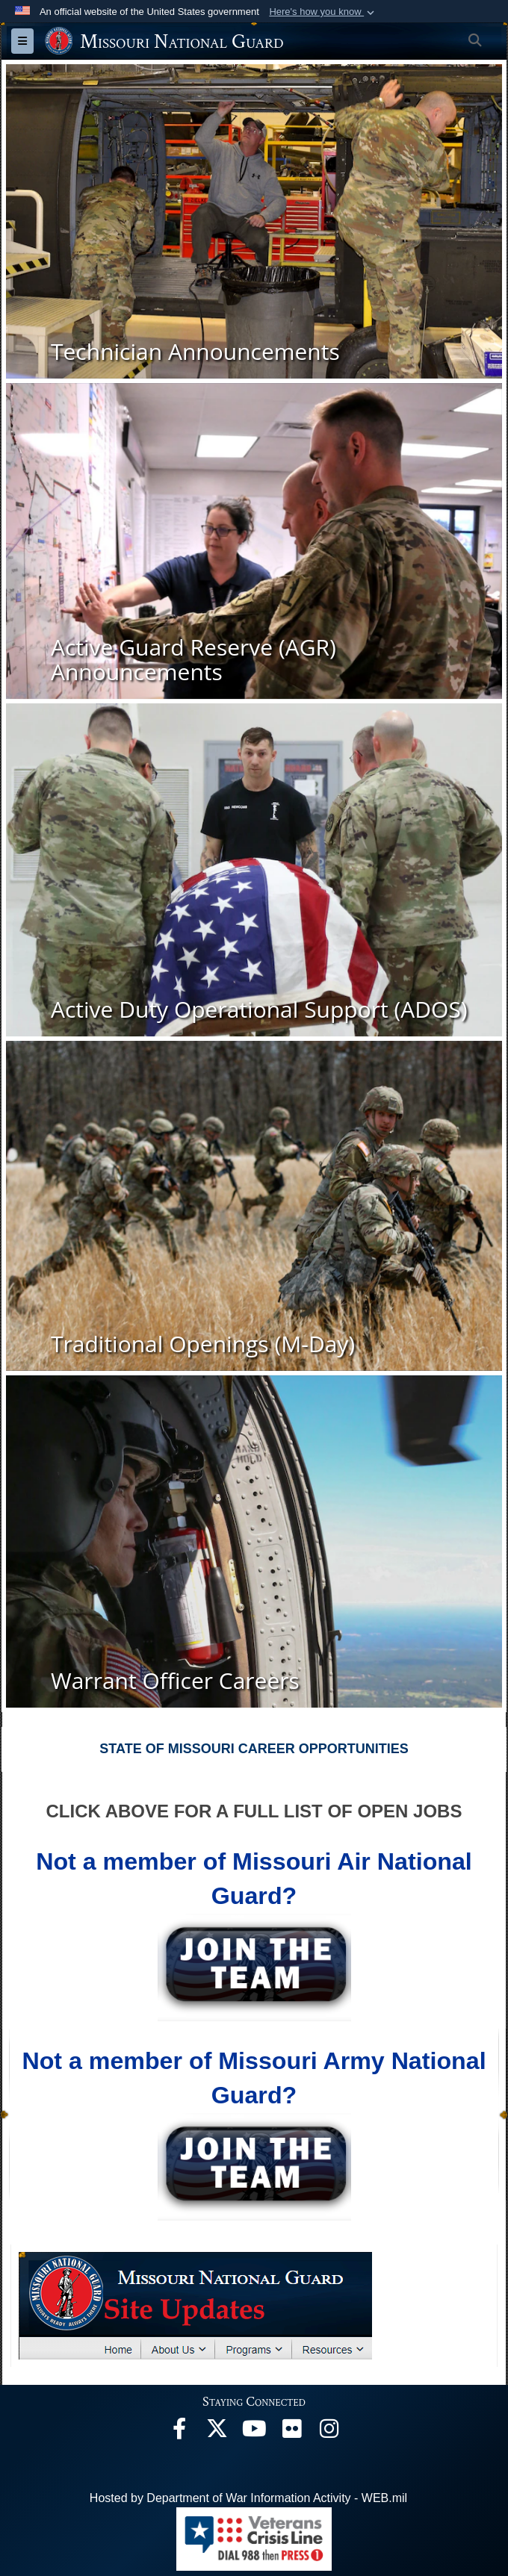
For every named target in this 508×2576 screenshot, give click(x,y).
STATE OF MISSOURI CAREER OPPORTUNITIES (253, 1748)
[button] (323, 11)
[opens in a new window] (179, 2432)
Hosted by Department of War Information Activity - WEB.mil (248, 2498)
